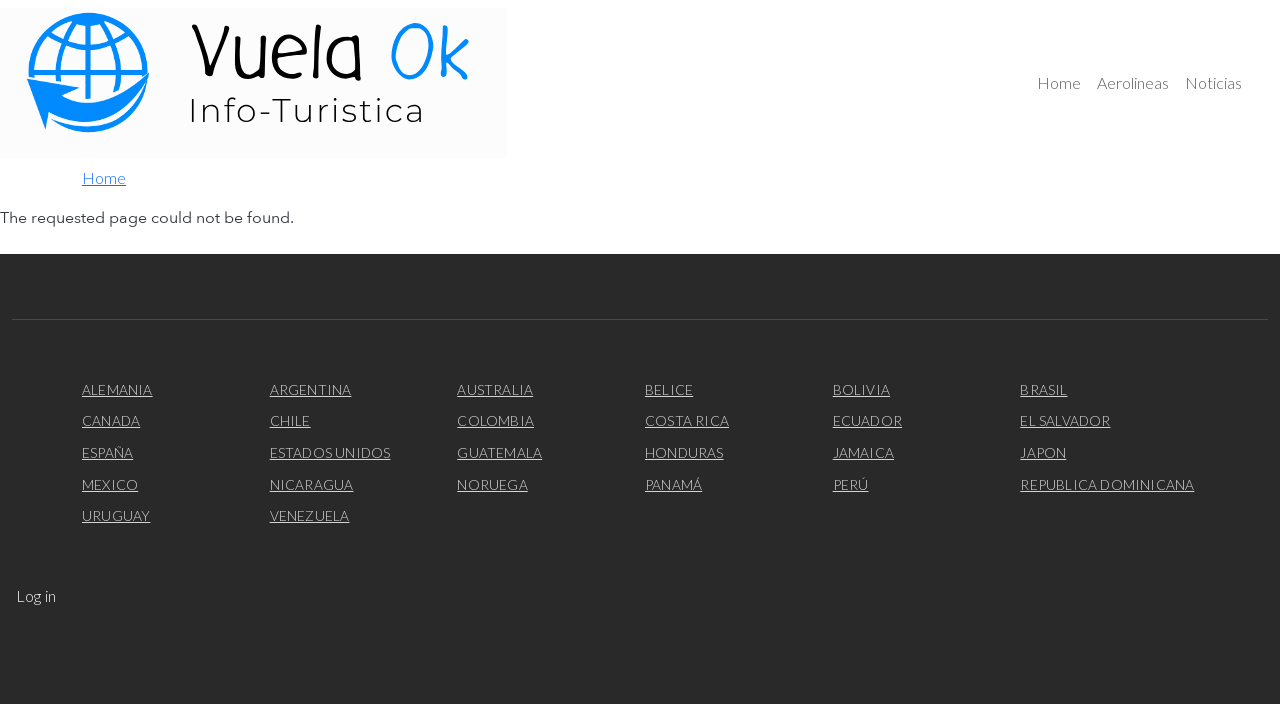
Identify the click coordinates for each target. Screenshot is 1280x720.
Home (1059, 82)
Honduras (684, 452)
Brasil (1043, 389)
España (107, 452)
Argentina (311, 389)
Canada (111, 420)
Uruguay (116, 515)
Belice (669, 389)
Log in (36, 595)
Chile (290, 420)
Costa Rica (687, 420)
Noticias (1213, 82)
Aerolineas (1133, 82)
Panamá (673, 484)
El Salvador (1065, 420)
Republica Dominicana (1107, 484)
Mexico (110, 484)
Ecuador (867, 420)
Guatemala (499, 452)
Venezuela (310, 515)
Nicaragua (312, 484)
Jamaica (863, 452)
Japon (1043, 452)
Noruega (492, 484)
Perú (851, 484)
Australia (495, 389)
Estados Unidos (330, 452)
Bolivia (861, 389)
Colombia (495, 420)
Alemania (117, 389)
